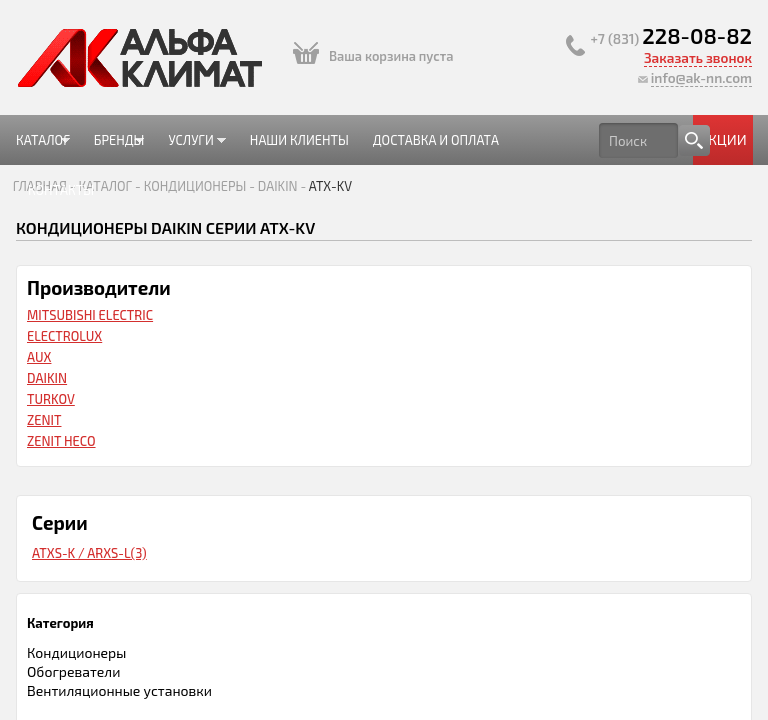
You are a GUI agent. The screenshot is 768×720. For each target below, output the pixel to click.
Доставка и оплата (436, 140)
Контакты (61, 190)
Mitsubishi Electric (90, 315)
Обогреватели (73, 671)
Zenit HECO (61, 441)
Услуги (190, 148)
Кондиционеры (76, 652)
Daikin (47, 378)
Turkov (51, 399)
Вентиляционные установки (119, 690)
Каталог (43, 148)
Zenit (44, 420)
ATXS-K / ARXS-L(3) (89, 553)
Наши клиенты (299, 140)
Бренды (113, 148)
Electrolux (64, 336)
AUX (39, 357)
